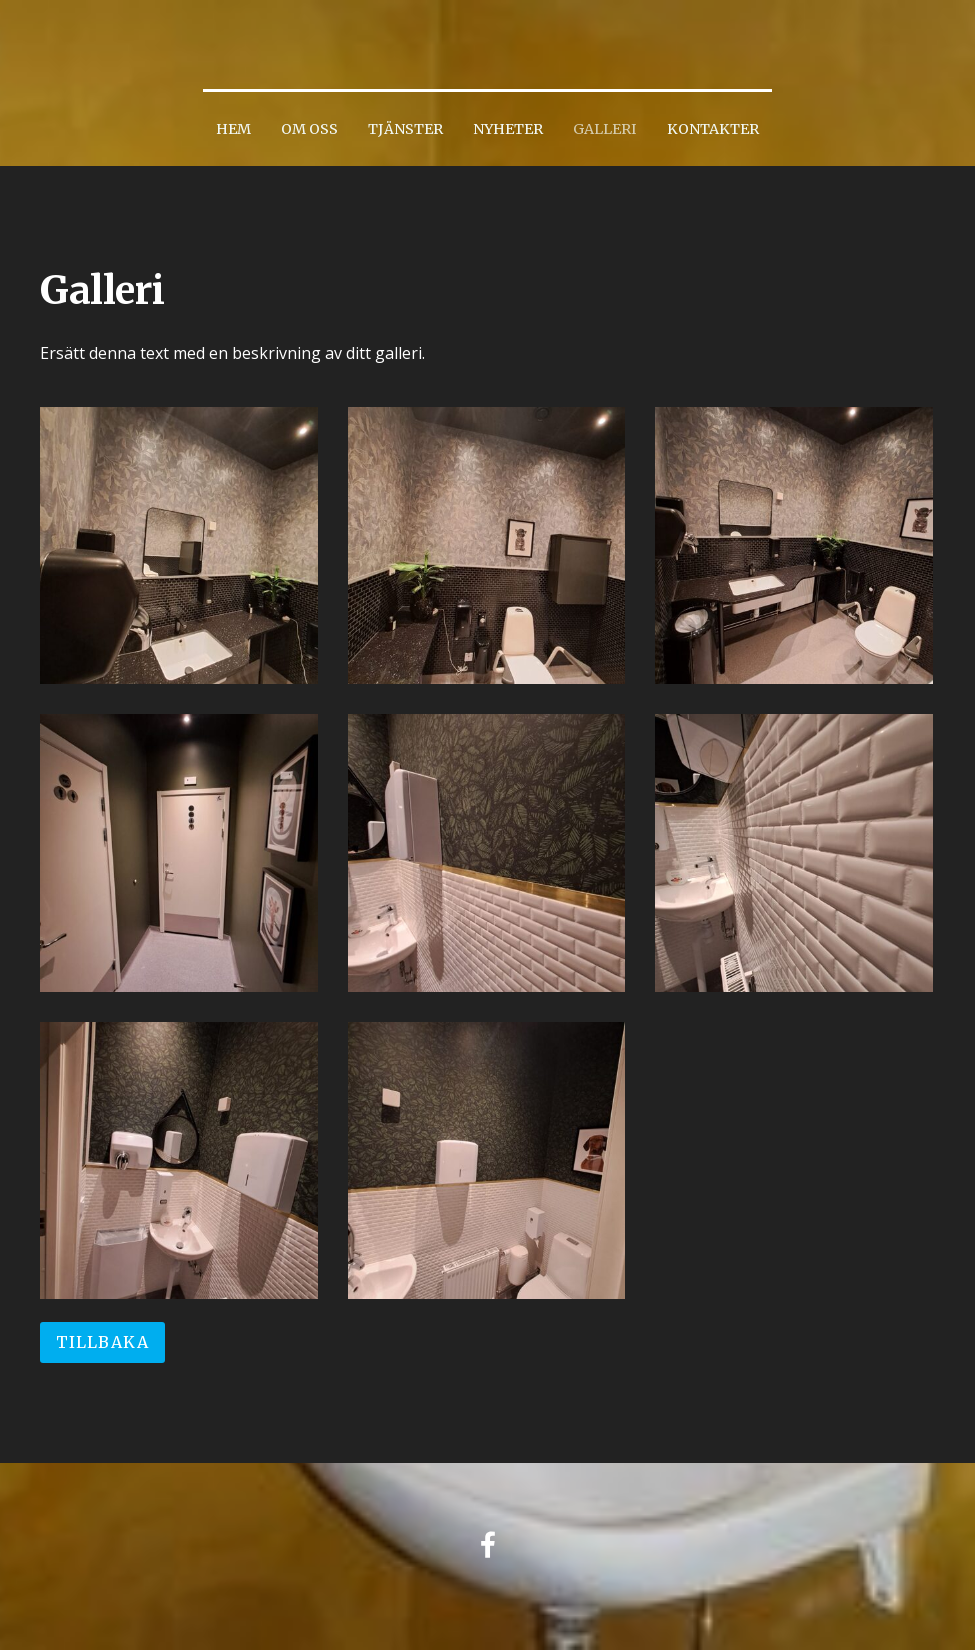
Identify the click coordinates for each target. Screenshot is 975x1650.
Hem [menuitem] (233, 129)
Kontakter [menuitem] (713, 129)
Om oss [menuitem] (309, 129)
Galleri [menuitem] (605, 129)
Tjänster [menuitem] (405, 129)
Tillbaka (102, 1342)
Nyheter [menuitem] (508, 129)
